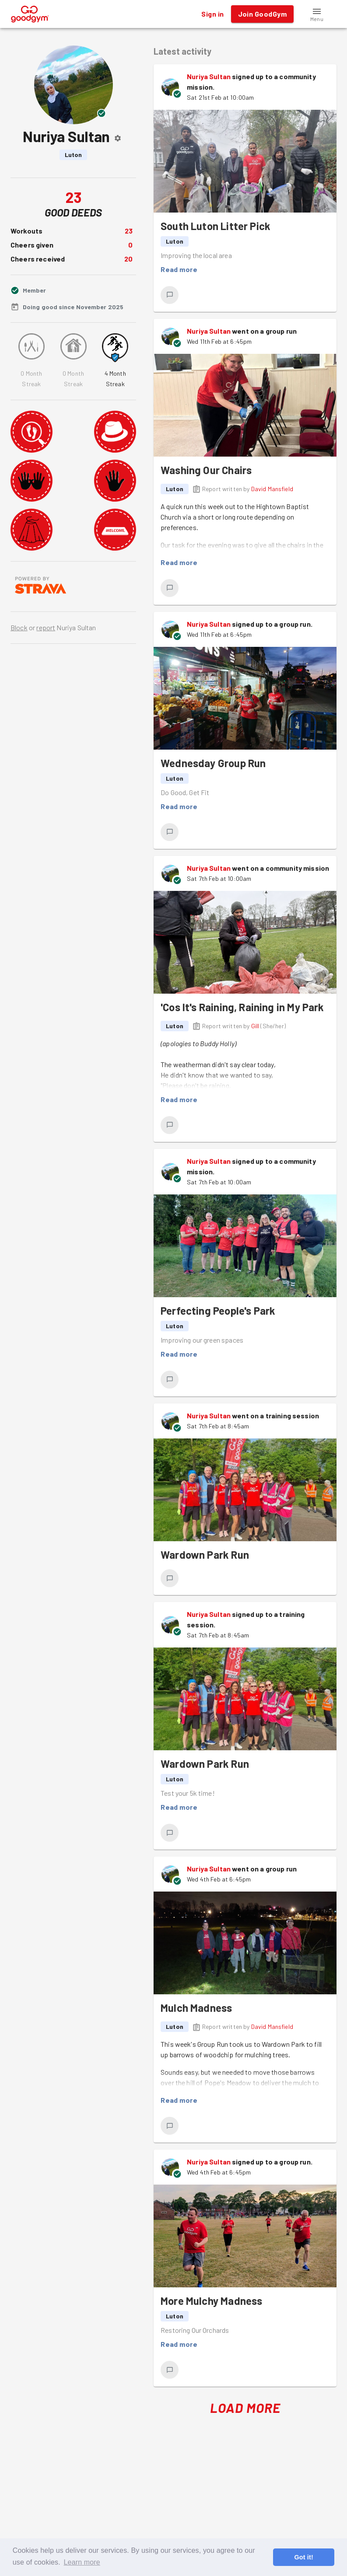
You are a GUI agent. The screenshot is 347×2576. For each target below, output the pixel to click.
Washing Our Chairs (206, 470)
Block (19, 627)
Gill (255, 1026)
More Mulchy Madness (211, 2300)
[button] (316, 14)
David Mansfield (272, 488)
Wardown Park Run (205, 1554)
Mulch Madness (196, 2007)
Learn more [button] (82, 2562)
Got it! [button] (303, 2557)
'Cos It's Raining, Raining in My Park (242, 1007)
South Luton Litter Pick (215, 226)
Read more (179, 269)
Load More (245, 2408)
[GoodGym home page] (30, 13)
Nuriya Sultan (209, 76)
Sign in (212, 14)
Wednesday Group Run (213, 763)
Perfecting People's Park (218, 1310)
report (45, 627)
